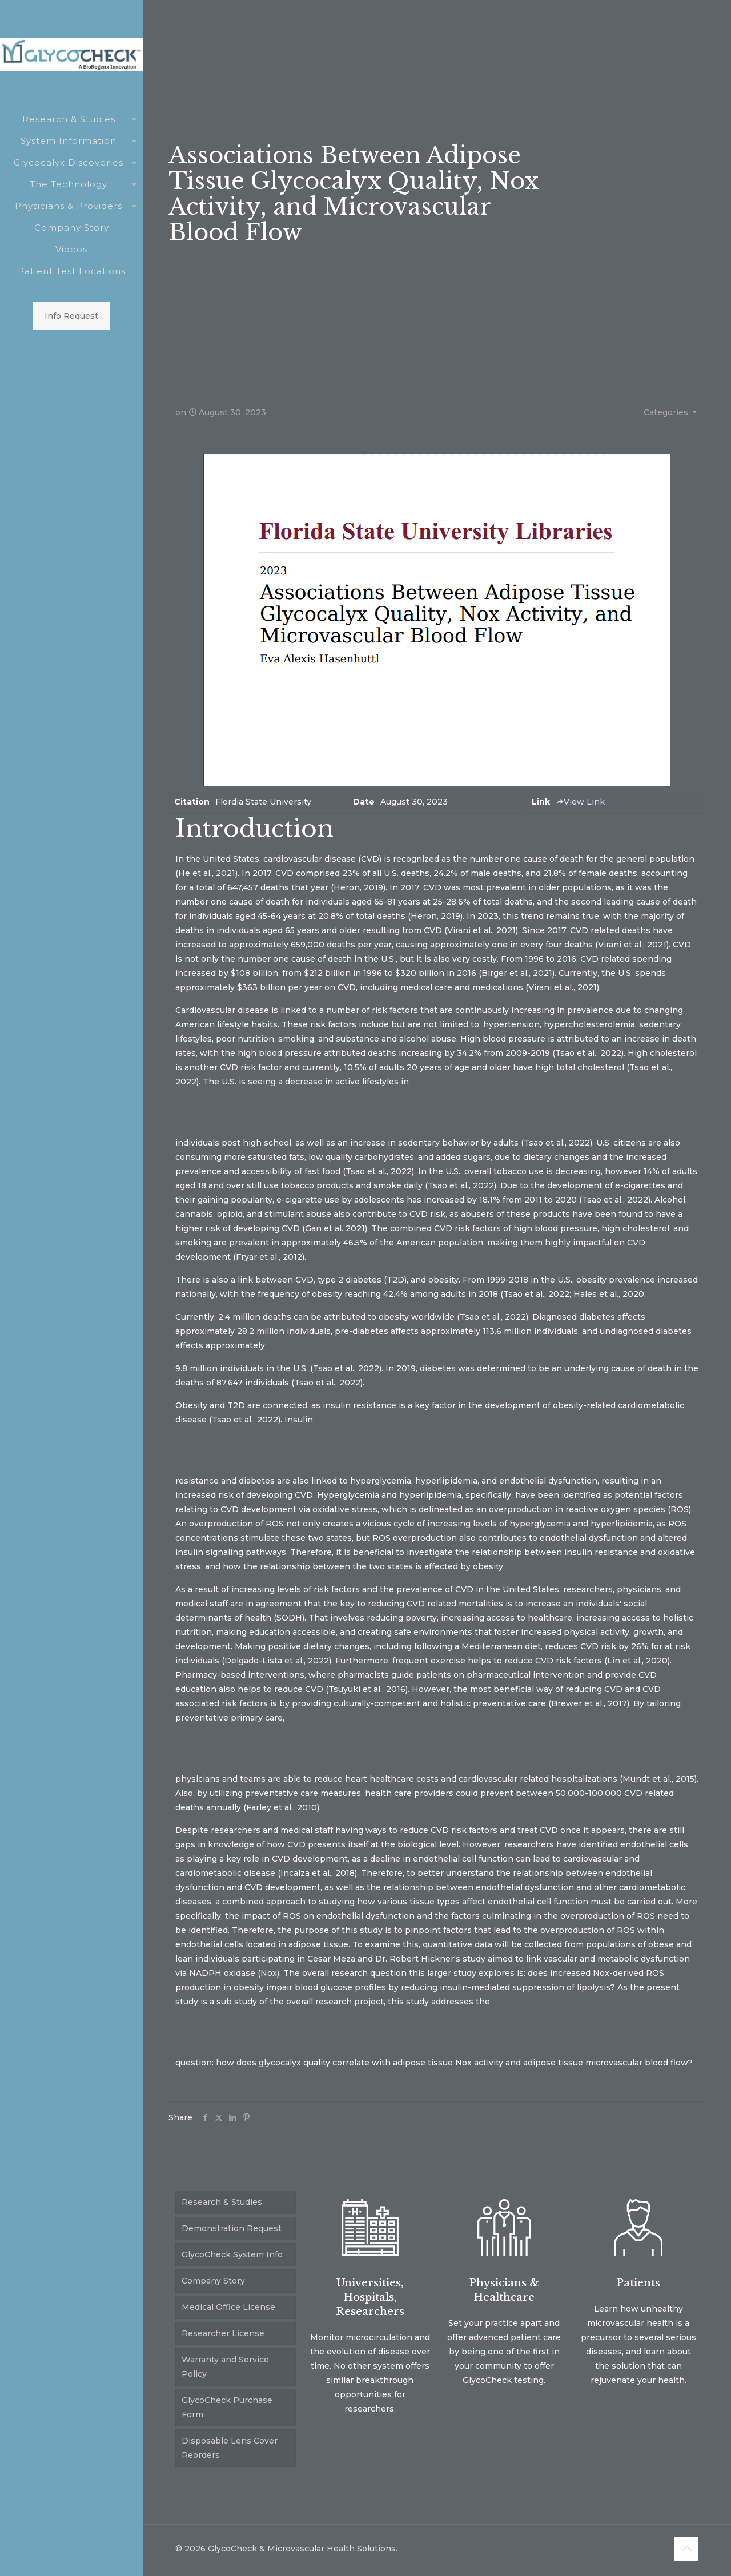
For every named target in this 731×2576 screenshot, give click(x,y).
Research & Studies (222, 2202)
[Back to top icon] (686, 2549)
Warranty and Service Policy (225, 2366)
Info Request (71, 316)
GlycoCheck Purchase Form (227, 2407)
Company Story (213, 2281)
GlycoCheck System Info (232, 2254)
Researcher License (223, 2333)
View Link (580, 802)
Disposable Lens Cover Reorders (230, 2448)
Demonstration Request (232, 2228)
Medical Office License (228, 2307)
